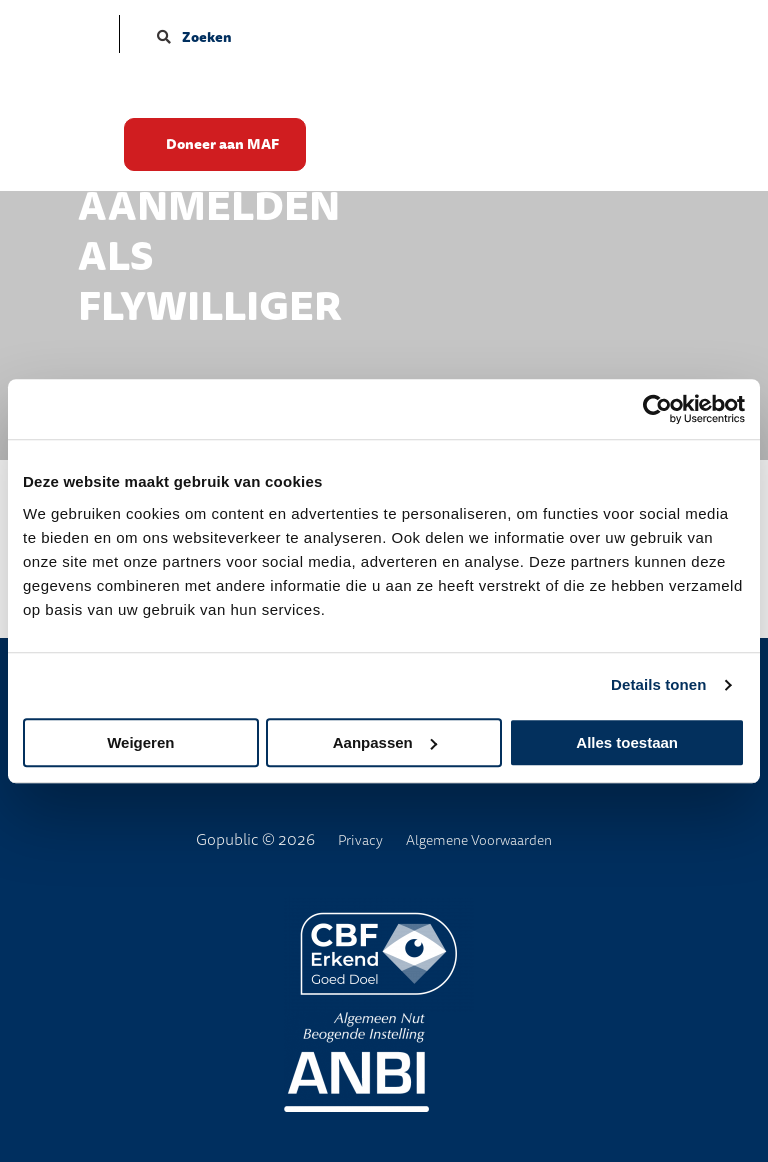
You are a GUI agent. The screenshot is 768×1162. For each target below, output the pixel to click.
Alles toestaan (627, 742)
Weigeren (140, 742)
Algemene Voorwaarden (479, 840)
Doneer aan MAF (232, 146)
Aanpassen (385, 742)
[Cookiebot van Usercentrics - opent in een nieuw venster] (657, 409)
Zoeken (194, 37)
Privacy (360, 840)
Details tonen (658, 684)
